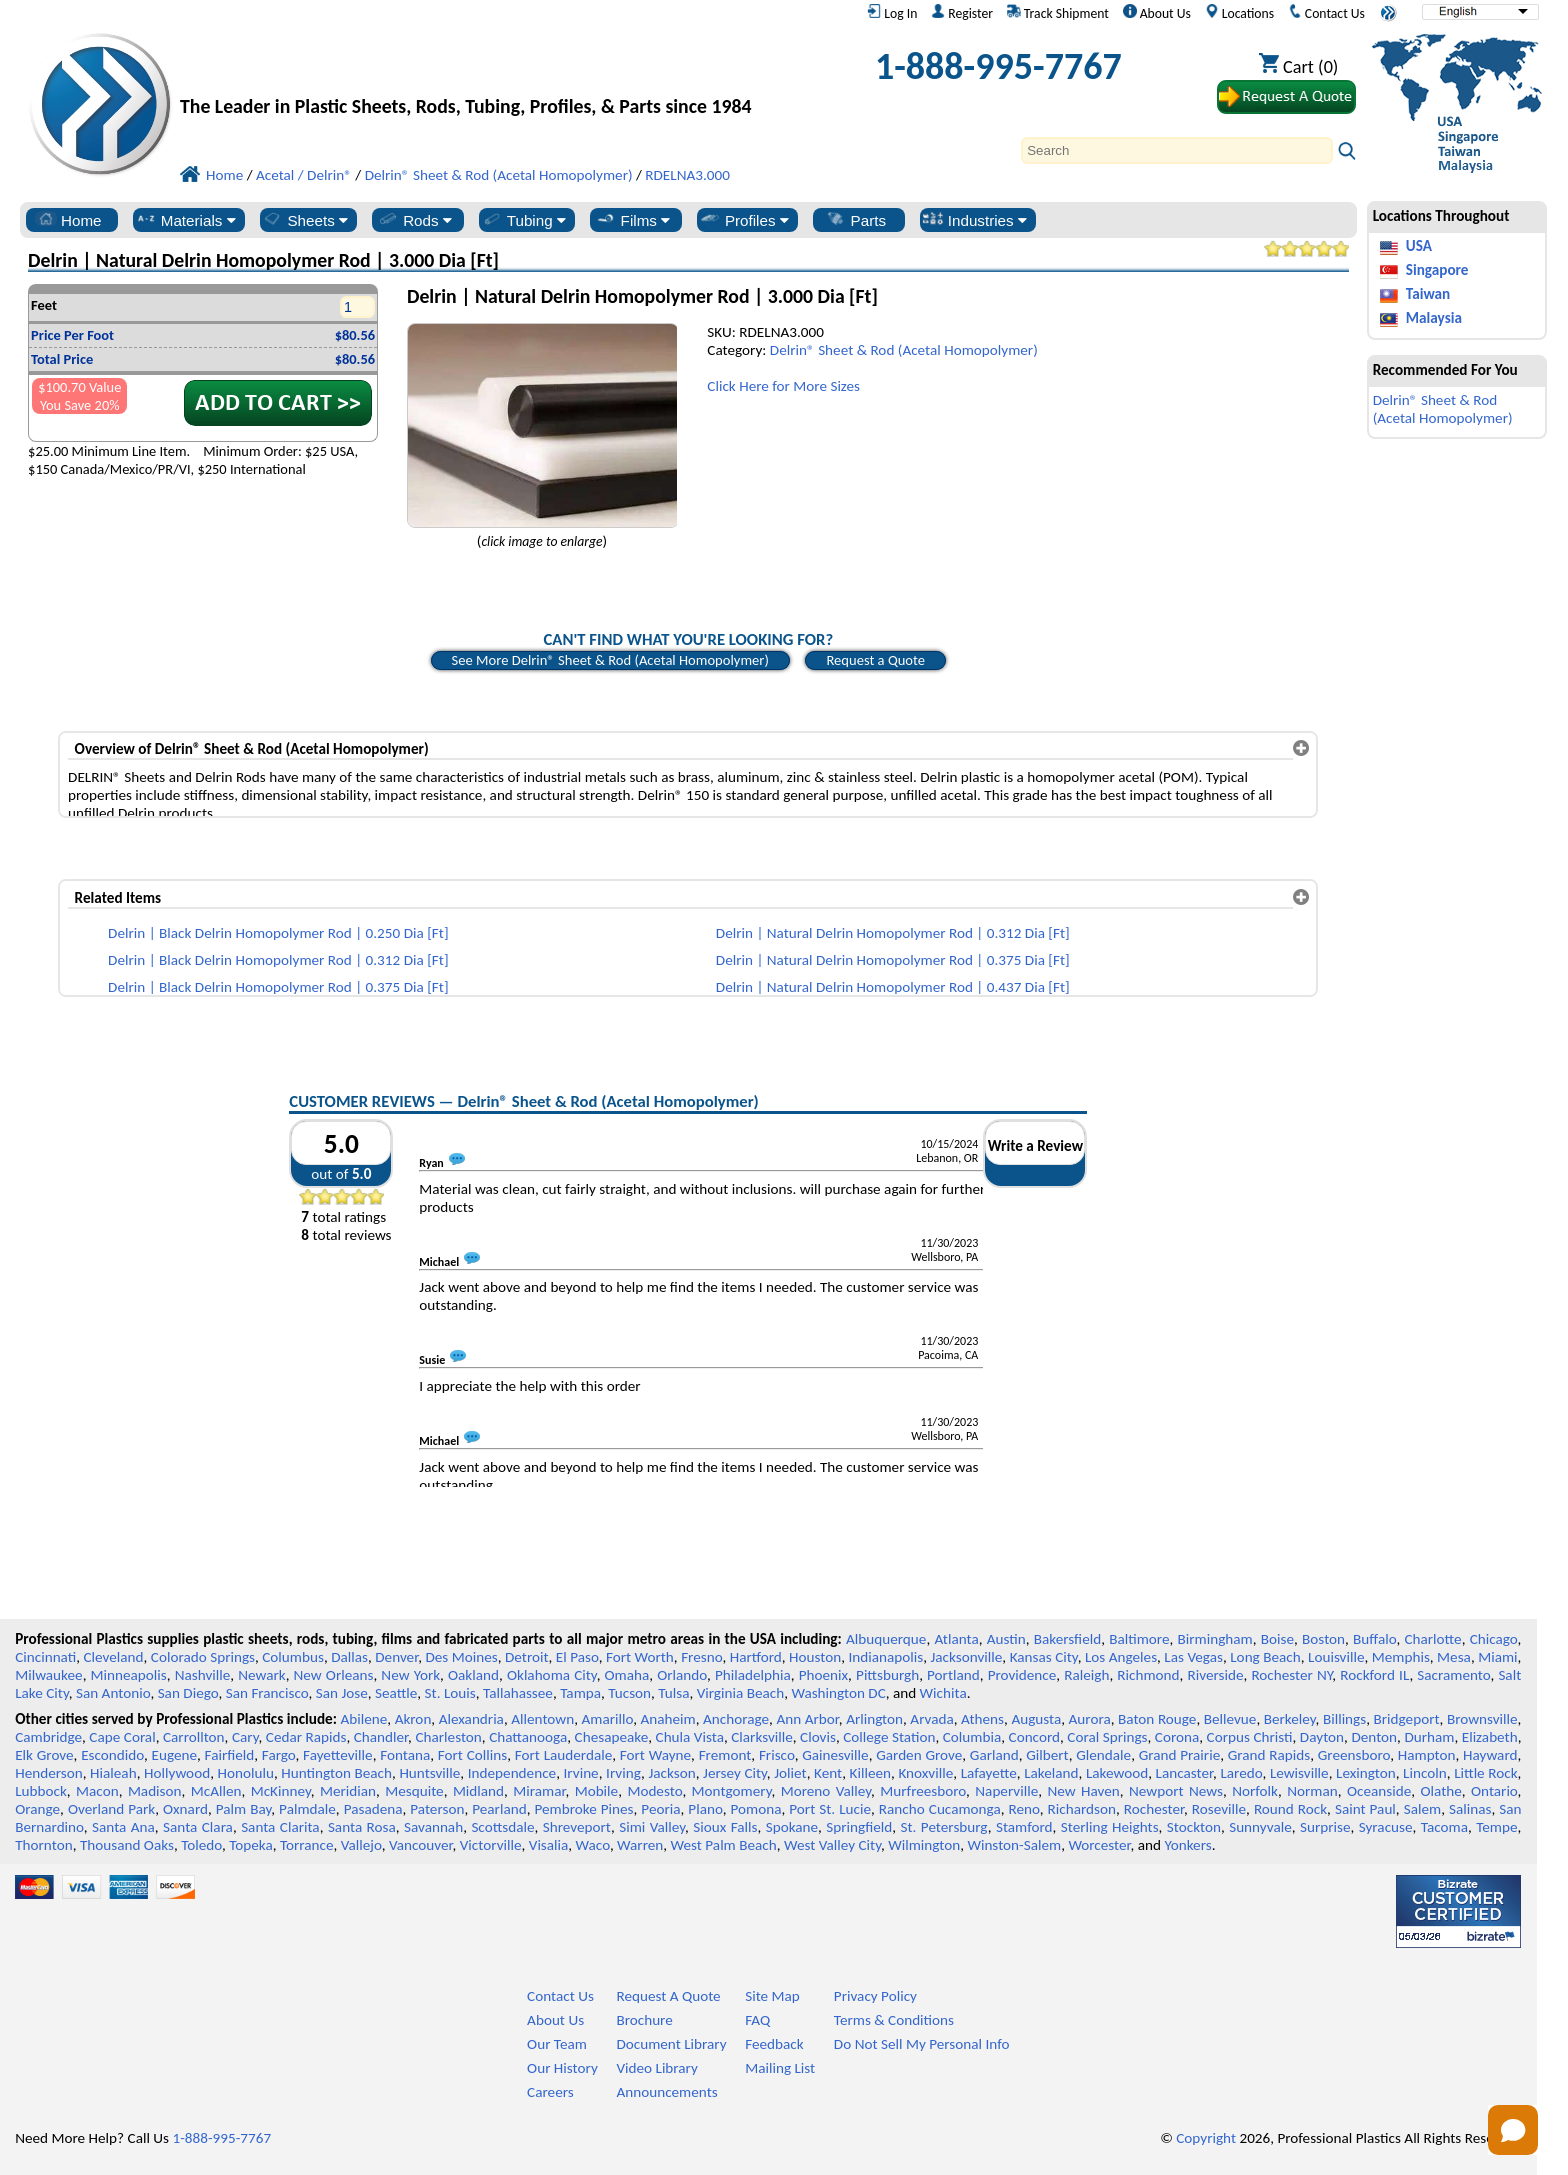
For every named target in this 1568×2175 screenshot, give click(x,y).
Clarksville (762, 1737)
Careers (550, 2092)
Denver (396, 1657)
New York (410, 1675)
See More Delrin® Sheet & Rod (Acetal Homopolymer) (610, 660)
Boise (1277, 1639)
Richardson (1082, 1809)
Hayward (1490, 1755)
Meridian (348, 1791)
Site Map (772, 1996)
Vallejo (361, 1845)
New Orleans (334, 1675)
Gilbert (1047, 1755)
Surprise (1325, 1827)
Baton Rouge (1157, 1719)
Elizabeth (1490, 1737)
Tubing (523, 220)
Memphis (1401, 1657)
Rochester (1154, 1809)
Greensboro (1354, 1755)
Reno (1024, 1809)
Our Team (557, 2044)
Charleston (448, 1737)
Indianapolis (886, 1657)
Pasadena (373, 1809)
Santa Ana (123, 1827)
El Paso (577, 1657)
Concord (1034, 1737)
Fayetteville (338, 1755)
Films (633, 220)
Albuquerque (886, 1639)
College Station (889, 1737)
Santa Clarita (280, 1827)
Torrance (307, 1845)
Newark (261, 1675)
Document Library (671, 2044)
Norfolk (1255, 1791)
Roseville (1219, 1809)
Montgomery (732, 1791)
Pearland (499, 1809)
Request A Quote (668, 1996)
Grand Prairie (1179, 1755)
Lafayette (989, 1773)
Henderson (49, 1773)
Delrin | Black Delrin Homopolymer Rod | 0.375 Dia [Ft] (278, 987)
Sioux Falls (725, 1827)
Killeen (870, 1773)
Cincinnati (45, 1657)
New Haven (1083, 1791)
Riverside (1216, 1675)
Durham (1429, 1737)
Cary (245, 1737)
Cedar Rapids (306, 1737)
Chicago (1494, 1639)
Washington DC (838, 1693)
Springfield (859, 1827)
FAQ (757, 2020)
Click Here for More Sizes (783, 386)
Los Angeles (1121, 1657)
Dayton (1322, 1737)
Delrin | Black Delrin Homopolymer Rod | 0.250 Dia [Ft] (278, 933)
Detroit (527, 1657)
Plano (705, 1809)
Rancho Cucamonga (940, 1809)
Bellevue (1230, 1719)
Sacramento (1453, 1675)
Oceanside (1379, 1791)
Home (68, 220)
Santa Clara (198, 1827)
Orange (37, 1809)
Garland (994, 1755)
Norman (1312, 1791)
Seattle (396, 1693)
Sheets (304, 220)
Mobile (597, 1791)
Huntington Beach (336, 1773)
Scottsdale (502, 1827)
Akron (413, 1719)
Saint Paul (1365, 1809)
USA (1419, 246)
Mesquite (414, 1791)
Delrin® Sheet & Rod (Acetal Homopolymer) (904, 350)
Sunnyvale (1260, 1827)
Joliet (790, 1773)
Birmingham (1215, 1639)
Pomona (756, 1809)
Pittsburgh (887, 1675)
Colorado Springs (203, 1657)
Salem (1422, 1809)
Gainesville (835, 1755)
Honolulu (246, 1773)
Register (962, 13)
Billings (1344, 1719)
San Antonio (113, 1693)
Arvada (931, 1719)
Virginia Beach (741, 1693)
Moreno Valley (826, 1791)
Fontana (405, 1755)
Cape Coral (122, 1737)
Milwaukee (48, 1675)
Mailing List (780, 2068)
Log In (892, 13)
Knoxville (925, 1773)
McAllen (216, 1791)
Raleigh (1086, 1675)
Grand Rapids (1269, 1755)
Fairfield (230, 1755)
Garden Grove (919, 1755)
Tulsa (673, 1693)
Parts (856, 220)
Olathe (1440, 1791)
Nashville (203, 1675)
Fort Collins (472, 1755)
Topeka (251, 1845)
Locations (1240, 13)
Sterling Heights (1110, 1827)
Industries (974, 220)
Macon (97, 1791)
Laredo (1241, 1773)
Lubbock (41, 1791)
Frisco (777, 1755)
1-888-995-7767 (998, 66)
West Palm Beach (724, 1845)
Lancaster (1184, 1773)
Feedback (774, 2044)
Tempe (1496, 1827)
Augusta (1036, 1719)
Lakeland (1051, 1773)
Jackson (671, 1773)
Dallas (349, 1657)
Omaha (627, 1675)
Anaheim (668, 1719)
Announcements (666, 2092)
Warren (640, 1845)
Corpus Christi (1250, 1737)
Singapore (1437, 270)
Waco (593, 1845)
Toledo (201, 1845)
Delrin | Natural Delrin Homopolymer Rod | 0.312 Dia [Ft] (893, 933)
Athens (982, 1719)
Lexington (1366, 1773)
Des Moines (461, 1657)
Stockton (1194, 1827)
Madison (155, 1791)
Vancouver (421, 1845)
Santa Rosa (362, 1827)
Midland (478, 1791)
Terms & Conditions (894, 2020)
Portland (953, 1675)
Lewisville (1299, 1773)
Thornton (43, 1845)
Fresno (701, 1657)
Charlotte (1432, 1639)
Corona (1177, 1737)
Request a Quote (875, 660)
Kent (828, 1773)
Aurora (1090, 1719)
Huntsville (429, 1773)
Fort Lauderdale (563, 1755)
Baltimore (1139, 1639)
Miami (1497, 1657)
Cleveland (114, 1657)
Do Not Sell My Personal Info (922, 2044)
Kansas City (1044, 1657)
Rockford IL (1374, 1675)
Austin (1006, 1639)
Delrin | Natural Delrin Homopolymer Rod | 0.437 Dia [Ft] (893, 987)
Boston (1323, 1639)
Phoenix (823, 1675)
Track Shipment (1058, 13)
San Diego (188, 1693)
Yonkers (1187, 1845)
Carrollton (194, 1737)
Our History (562, 2068)
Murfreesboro (923, 1791)
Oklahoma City (552, 1675)
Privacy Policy (875, 1996)
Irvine (581, 1773)
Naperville (1006, 1791)
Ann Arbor (807, 1719)
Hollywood (177, 1773)
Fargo (279, 1755)
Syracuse (1386, 1827)
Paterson (437, 1809)
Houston (815, 1657)
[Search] (1177, 150)
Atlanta (956, 1639)
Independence (512, 1773)
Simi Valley (652, 1827)
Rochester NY (1291, 1675)
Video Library (656, 2068)
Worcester (1099, 1845)
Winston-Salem (1014, 1845)
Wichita (943, 1693)
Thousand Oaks (127, 1845)
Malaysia (1434, 318)
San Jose (342, 1693)
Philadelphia (753, 1675)
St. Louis (450, 1693)
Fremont (725, 1755)
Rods (414, 220)
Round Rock (1290, 1809)
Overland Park (111, 1809)
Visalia (549, 1845)
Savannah (433, 1827)
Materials (185, 220)
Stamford (1024, 1827)
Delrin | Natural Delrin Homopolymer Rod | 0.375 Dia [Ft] (893, 960)
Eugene (175, 1755)
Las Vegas (1193, 1657)
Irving (623, 1773)
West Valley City (832, 1845)
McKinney (281, 1791)
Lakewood (1117, 1773)
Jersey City (735, 1773)
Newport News (1176, 1791)
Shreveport (577, 1827)
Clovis (818, 1737)
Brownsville (1482, 1719)
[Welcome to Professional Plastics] (480, 71)
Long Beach (1265, 1657)
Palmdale (307, 1809)
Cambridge (48, 1737)
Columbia (972, 1737)
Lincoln (1425, 1773)
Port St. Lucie (830, 1809)
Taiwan (1428, 294)
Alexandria (471, 1719)
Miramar (539, 1791)
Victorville (491, 1845)
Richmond (1148, 1675)
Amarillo (607, 1719)
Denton (1374, 1737)
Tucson (629, 1693)
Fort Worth (640, 1657)
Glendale (1103, 1755)
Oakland (473, 1675)
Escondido (112, 1755)
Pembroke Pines (583, 1809)
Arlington (874, 1719)
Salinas (1470, 1809)
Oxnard (185, 1809)
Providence (1022, 1675)
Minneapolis (129, 1675)
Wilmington (924, 1845)
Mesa (1454, 1657)
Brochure (644, 2020)
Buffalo (1374, 1639)
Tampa (580, 1693)
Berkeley (1290, 1719)
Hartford (756, 1657)
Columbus (293, 1657)
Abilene (363, 1719)
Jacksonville (967, 1657)
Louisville (1336, 1657)
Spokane (792, 1827)
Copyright (1206, 2138)
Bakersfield (1067, 1639)
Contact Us (1326, 13)
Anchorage (736, 1719)
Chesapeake (612, 1737)
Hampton (1427, 1755)
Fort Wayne (655, 1755)
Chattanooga (528, 1737)
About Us (1157, 13)
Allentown (542, 1719)
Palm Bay (244, 1809)
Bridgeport (1407, 1719)
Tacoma (1444, 1827)
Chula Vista (690, 1737)
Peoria (660, 1809)
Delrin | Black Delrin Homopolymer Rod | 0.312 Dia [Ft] (278, 960)
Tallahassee (518, 1693)
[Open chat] (1513, 2130)
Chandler (381, 1737)
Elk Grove (44, 1755)
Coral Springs (1107, 1737)
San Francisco (267, 1693)
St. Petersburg (944, 1827)
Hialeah (113, 1773)
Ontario (1494, 1791)
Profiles (744, 220)
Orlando (682, 1675)
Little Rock (1485, 1773)
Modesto (654, 1791)
